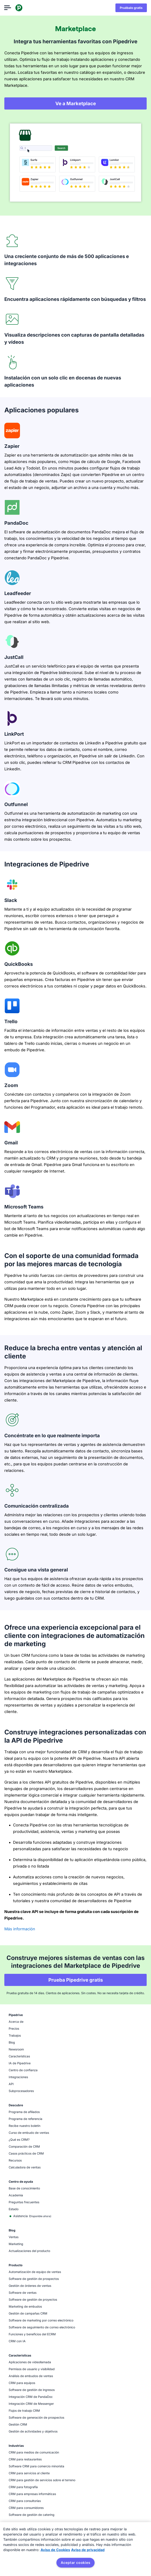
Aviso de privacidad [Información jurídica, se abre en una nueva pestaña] (88, 2550)
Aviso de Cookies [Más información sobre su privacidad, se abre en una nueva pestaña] (55, 2550)
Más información (19, 1929)
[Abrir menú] (7, 7)
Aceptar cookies (75, 2562)
